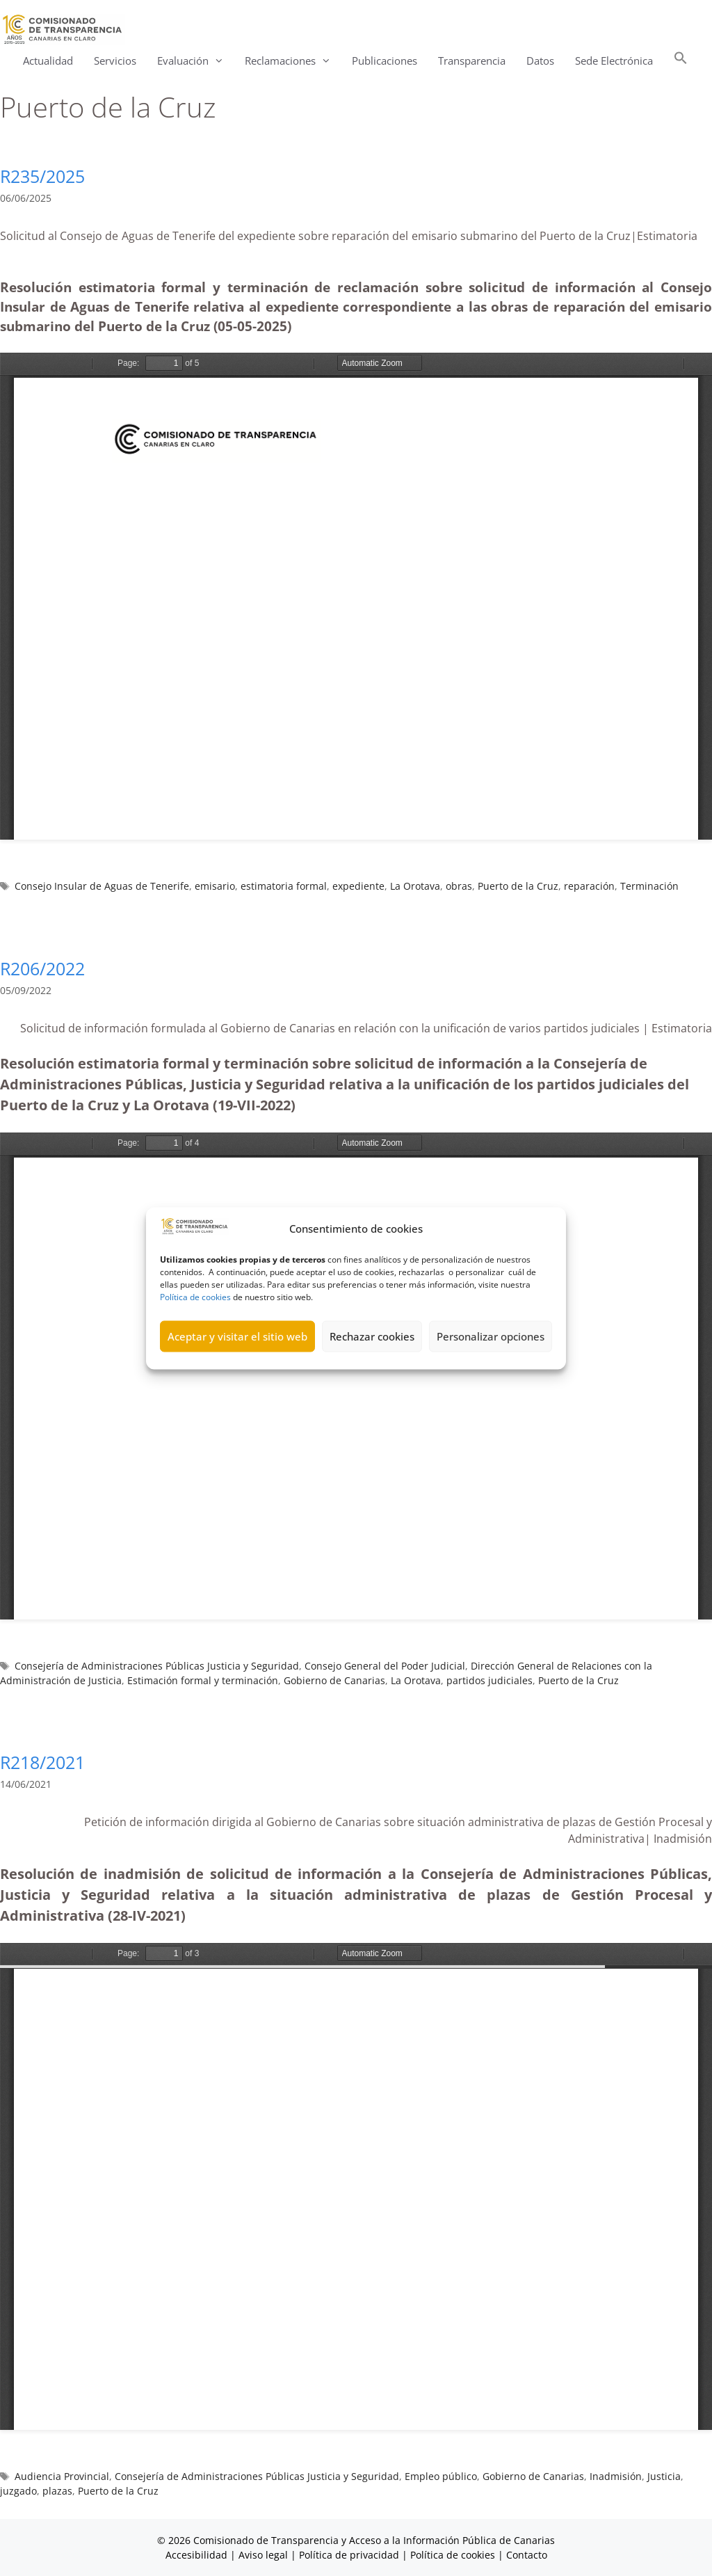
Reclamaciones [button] (293, 61)
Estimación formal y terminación (202, 1680)
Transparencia (471, 60)
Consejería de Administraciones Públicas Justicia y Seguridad (157, 1665)
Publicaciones (384, 60)
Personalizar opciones (490, 1336)
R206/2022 (42, 968)
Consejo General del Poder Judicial (385, 1665)
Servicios (115, 60)
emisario (215, 886)
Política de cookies (195, 1296)
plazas (57, 2490)
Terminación (649, 886)
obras (459, 886)
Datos (540, 60)
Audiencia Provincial (62, 2476)
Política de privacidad (349, 2554)
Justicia (664, 2476)
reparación (589, 886)
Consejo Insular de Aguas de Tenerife (102, 886)
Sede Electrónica (614, 60)
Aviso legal (263, 2554)
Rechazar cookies (372, 1336)
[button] (680, 61)
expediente (358, 886)
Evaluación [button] (195, 61)
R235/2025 (42, 176)
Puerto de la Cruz (518, 886)
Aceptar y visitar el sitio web (237, 1336)
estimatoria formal (284, 886)
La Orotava (415, 886)
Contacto (526, 2554)
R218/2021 (42, 1762)
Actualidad (48, 60)
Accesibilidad (197, 2554)
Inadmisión (616, 2476)
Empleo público (441, 2476)
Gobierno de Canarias (334, 1680)
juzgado (18, 2490)
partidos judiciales (489, 1680)
